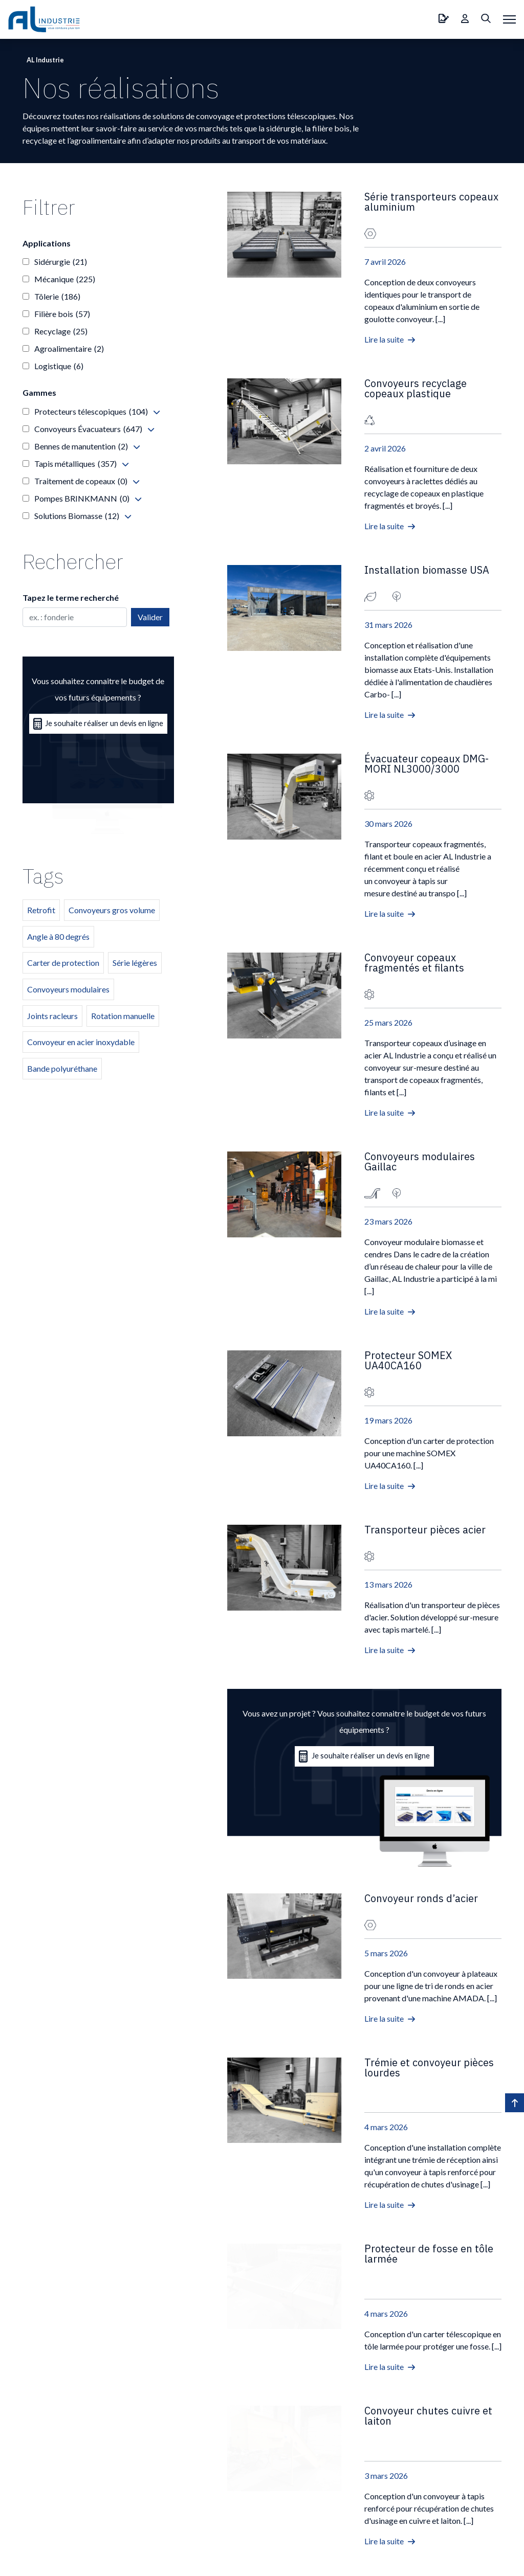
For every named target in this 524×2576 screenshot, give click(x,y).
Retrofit (41, 910)
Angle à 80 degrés (58, 936)
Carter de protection (63, 962)
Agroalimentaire (69, 349)
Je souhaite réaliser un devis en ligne (364, 1756)
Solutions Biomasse (76, 516)
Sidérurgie (60, 262)
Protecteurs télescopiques (91, 411)
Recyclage (61, 331)
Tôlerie (57, 296)
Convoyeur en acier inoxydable (81, 1042)
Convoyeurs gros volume (112, 910)
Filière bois (62, 314)
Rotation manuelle (123, 1016)
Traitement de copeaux (80, 481)
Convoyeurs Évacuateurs (88, 429)
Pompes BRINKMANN (81, 498)
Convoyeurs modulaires (68, 989)
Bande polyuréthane (62, 1068)
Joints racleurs (52, 1016)
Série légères (135, 962)
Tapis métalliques (75, 464)
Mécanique (64, 279)
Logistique (58, 366)
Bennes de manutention (81, 446)
